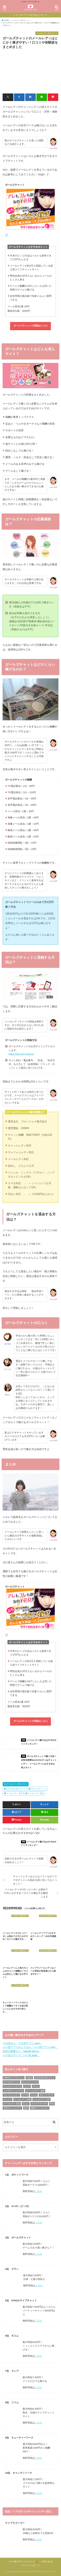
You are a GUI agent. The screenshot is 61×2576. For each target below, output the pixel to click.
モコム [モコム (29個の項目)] (26, 2103)
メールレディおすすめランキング (31, 15)
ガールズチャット (39, 1789)
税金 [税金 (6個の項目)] (26, 2108)
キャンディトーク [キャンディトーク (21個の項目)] (30, 2082)
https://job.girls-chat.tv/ (21, 1054)
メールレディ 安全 (36, 1793)
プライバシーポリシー (30, 2565)
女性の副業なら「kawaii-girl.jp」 (22, 2051)
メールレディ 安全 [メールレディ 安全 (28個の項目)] (12, 2103)
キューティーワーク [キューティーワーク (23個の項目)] (12, 2086)
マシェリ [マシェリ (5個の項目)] (7, 2099)
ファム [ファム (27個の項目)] (34, 2095)
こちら (38, 2191)
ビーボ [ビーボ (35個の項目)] (25, 2095)
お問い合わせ (47, 2561)
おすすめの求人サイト (16, 1789)
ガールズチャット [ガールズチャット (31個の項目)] (11, 2082)
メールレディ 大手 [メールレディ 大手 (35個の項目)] (41, 2099)
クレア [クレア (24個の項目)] (27, 2086)
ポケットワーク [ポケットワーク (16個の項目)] (46, 2095)
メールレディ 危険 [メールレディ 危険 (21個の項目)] (22, 2099)
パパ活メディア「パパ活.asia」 (21, 2055)
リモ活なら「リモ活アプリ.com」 (22, 2043)
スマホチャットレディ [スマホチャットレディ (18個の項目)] (13, 2091)
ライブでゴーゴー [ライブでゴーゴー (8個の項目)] (39, 2103)
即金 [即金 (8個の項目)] (52, 2103)
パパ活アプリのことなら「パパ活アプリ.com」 (30, 2047)
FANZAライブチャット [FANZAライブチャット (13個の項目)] (14, 2078)
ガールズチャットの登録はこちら (31, 325)
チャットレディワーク (29, 2572)
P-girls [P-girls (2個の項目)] (29, 2078)
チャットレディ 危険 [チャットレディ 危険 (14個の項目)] (35, 2091)
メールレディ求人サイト (16, 1784)
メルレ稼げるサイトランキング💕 (23, 2561)
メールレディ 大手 (14, 1793)
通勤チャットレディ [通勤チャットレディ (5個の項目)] (39, 2108)
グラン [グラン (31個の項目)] (36, 2086)
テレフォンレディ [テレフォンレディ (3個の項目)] (11, 2095)
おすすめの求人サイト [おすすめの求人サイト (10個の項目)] (44, 2078)
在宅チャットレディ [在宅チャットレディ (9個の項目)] (12, 2108)
